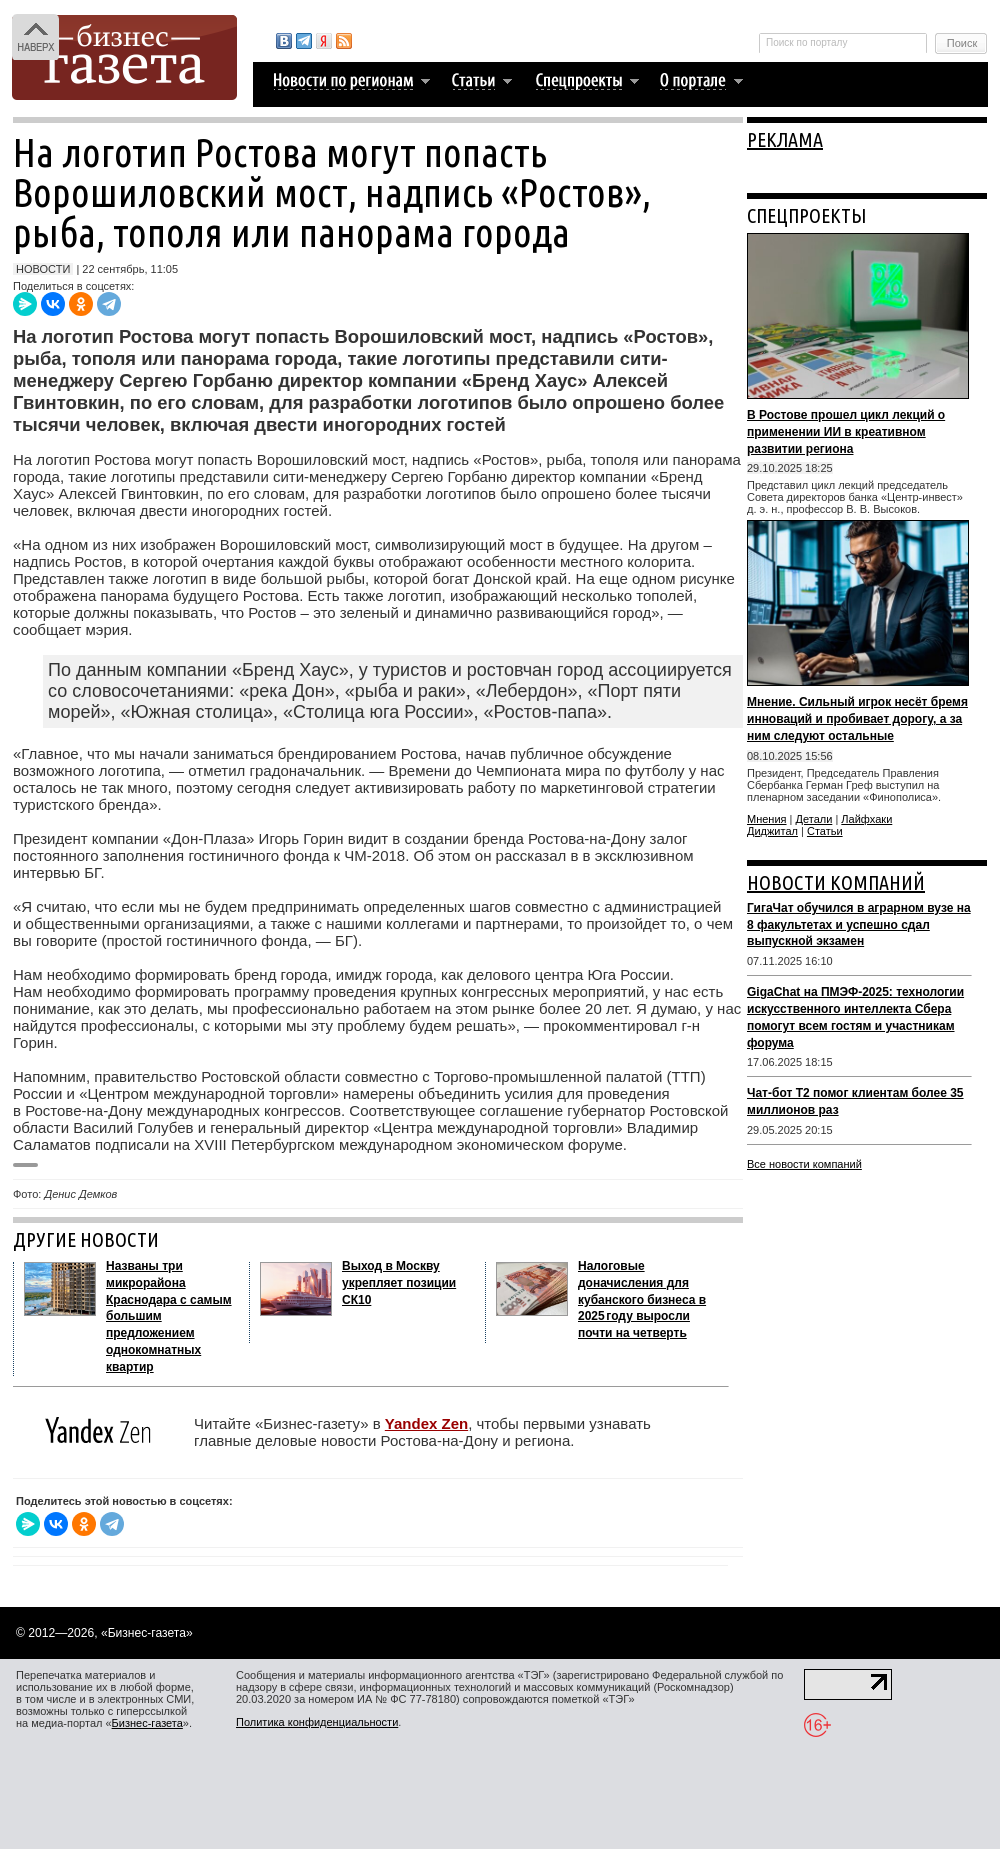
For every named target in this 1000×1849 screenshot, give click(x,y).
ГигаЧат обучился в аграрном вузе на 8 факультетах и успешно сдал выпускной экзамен (859, 925)
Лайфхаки (866, 819)
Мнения (767, 819)
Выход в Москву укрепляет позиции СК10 (399, 1283)
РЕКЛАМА (785, 139)
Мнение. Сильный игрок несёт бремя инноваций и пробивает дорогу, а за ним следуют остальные (857, 719)
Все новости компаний (804, 1164)
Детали (814, 819)
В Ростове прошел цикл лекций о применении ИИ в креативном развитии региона (846, 432)
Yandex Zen (426, 1423)
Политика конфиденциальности (317, 1722)
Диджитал (772, 831)
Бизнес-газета (147, 1723)
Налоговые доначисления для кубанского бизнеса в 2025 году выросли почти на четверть (642, 1299)
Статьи (825, 831)
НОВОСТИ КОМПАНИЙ (836, 882)
